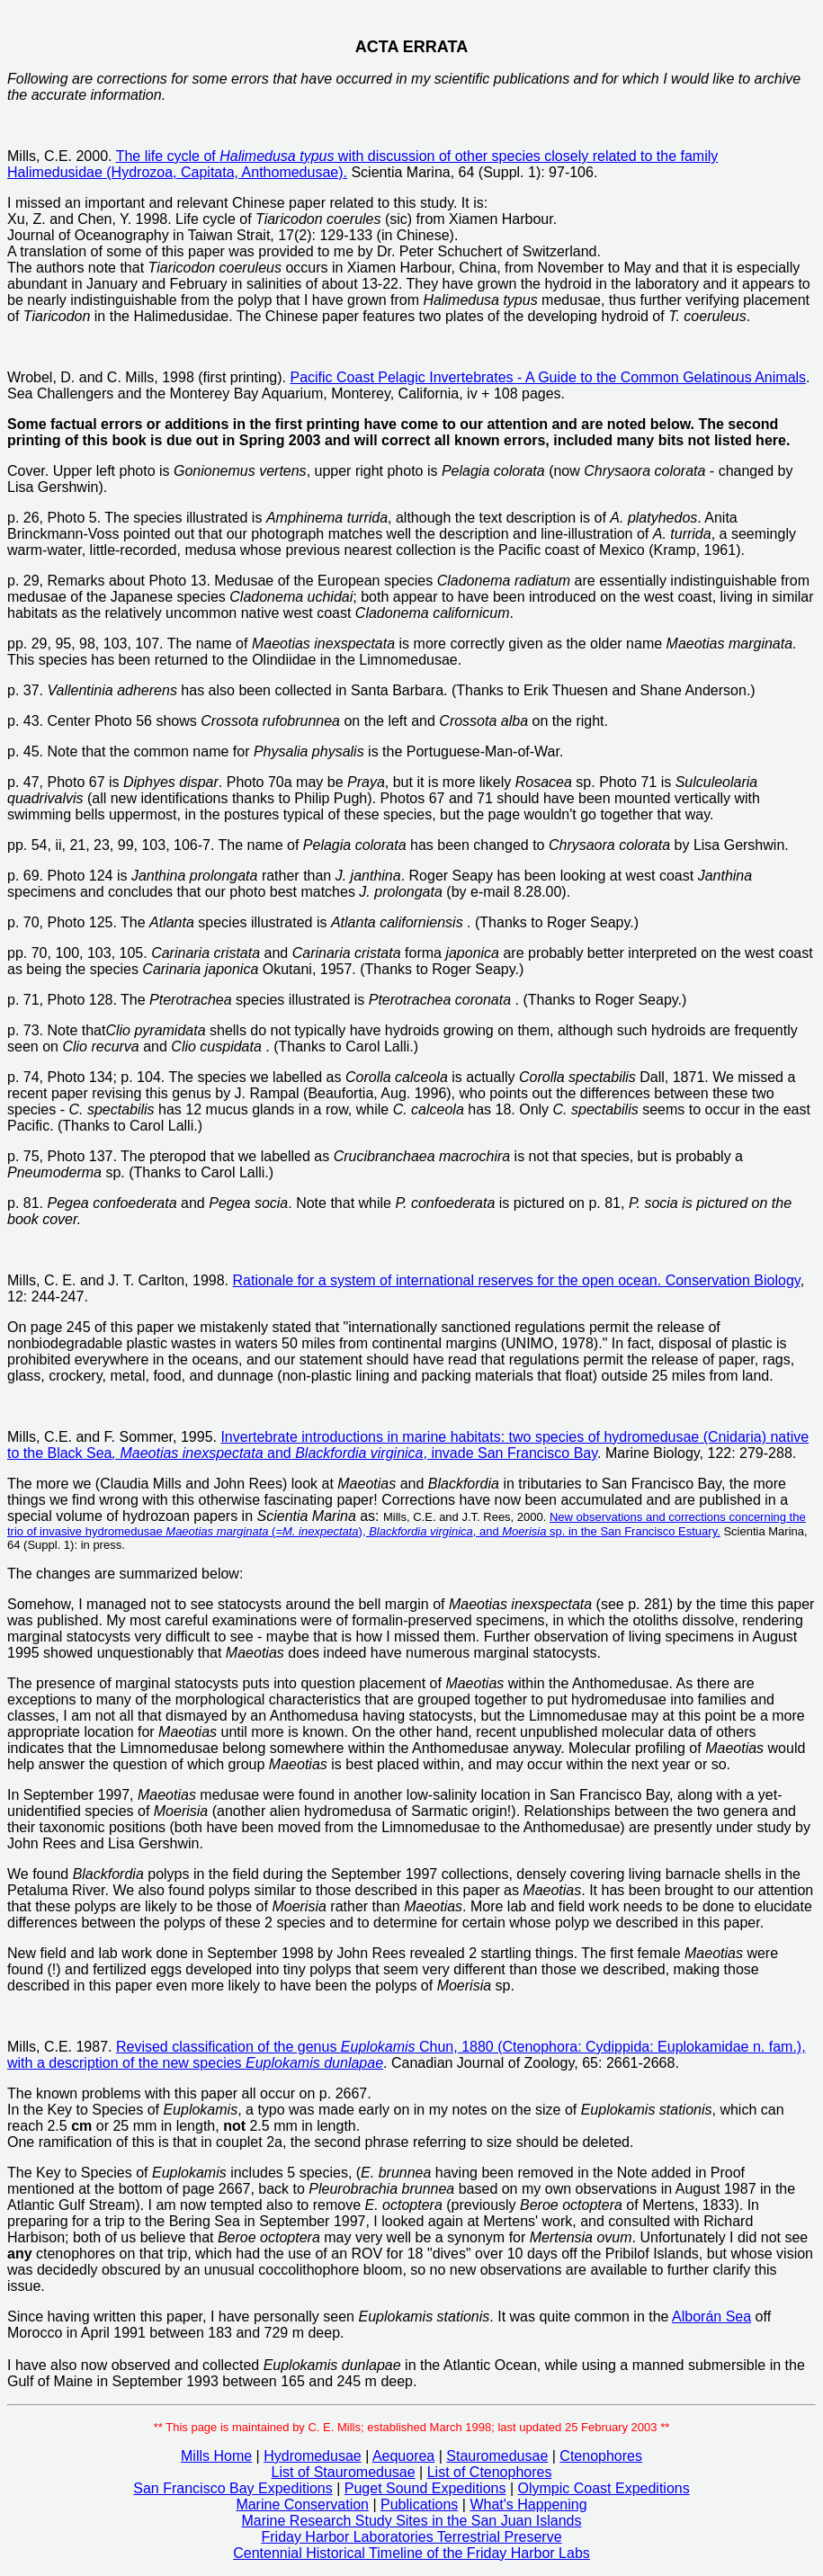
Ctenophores (600, 2456)
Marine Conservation (302, 2504)
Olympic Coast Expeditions (604, 2488)
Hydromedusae (313, 2456)
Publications (419, 2504)
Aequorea (403, 2456)
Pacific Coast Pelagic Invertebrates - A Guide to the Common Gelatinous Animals (548, 377)
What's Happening (528, 2504)
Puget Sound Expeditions (425, 2488)
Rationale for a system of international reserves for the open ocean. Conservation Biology (516, 1280)
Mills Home (216, 2456)
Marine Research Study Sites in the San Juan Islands (412, 2520)
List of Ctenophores (489, 2472)
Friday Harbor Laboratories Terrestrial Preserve (411, 2537)
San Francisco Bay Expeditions (232, 2488)
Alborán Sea (711, 2316)
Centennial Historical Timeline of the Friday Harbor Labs (411, 2553)
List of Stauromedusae (344, 2472)
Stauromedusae (497, 2456)
